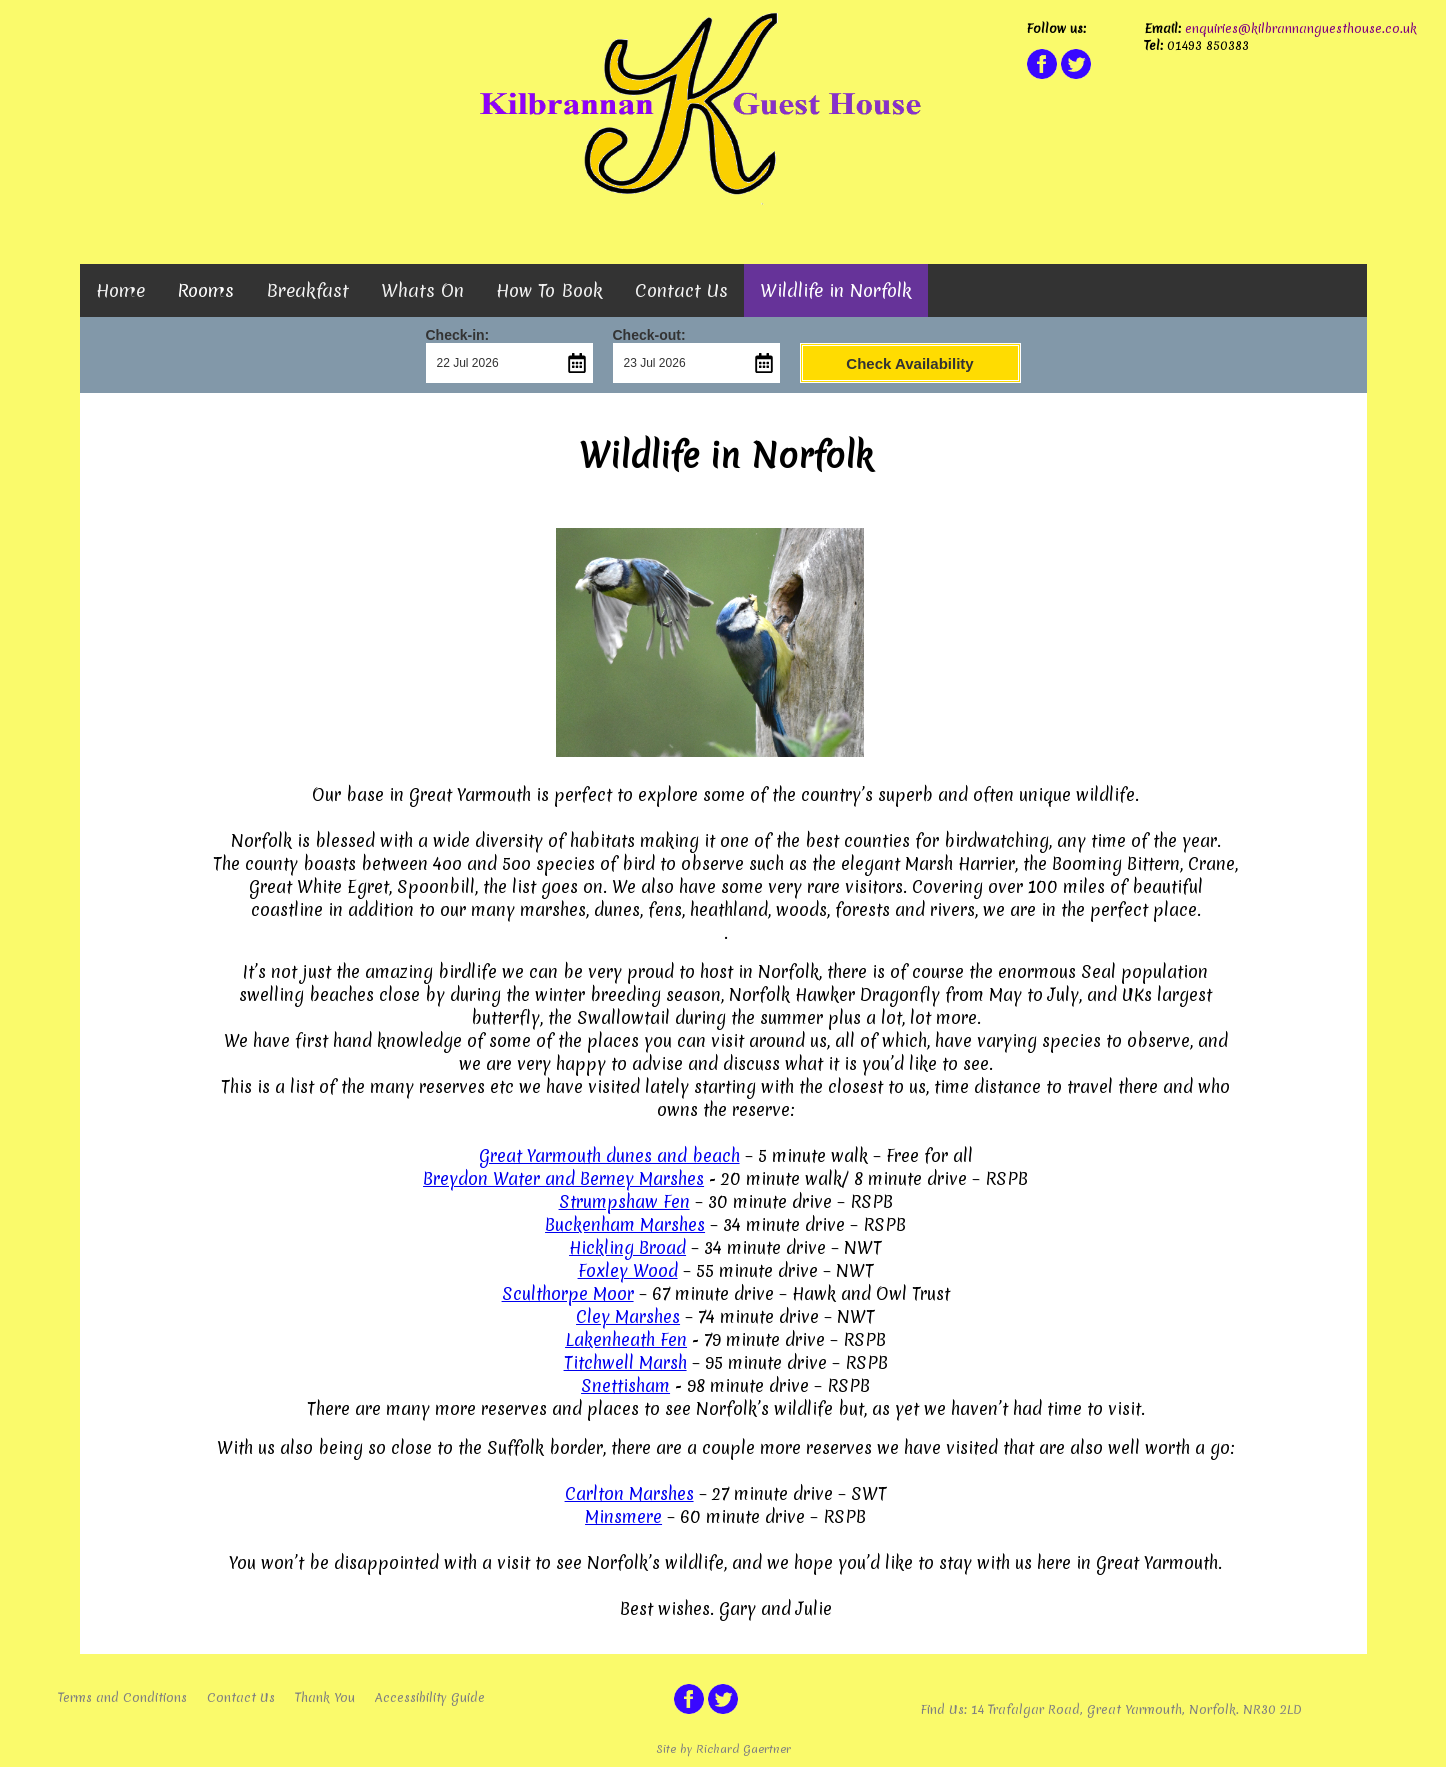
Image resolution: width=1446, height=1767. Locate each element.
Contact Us (681, 290)
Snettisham (625, 1385)
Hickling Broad (627, 1247)
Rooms (205, 290)
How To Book (549, 290)
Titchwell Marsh (625, 1362)
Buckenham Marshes (625, 1224)
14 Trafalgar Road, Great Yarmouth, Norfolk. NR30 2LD (1136, 1709)
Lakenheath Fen (626, 1339)
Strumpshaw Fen (624, 1201)
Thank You (325, 1697)
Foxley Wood (628, 1270)
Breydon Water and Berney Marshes (563, 1178)
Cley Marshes (628, 1316)
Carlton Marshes (629, 1493)
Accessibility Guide (430, 1697)
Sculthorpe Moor (568, 1293)
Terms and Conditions (122, 1697)
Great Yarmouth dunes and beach (609, 1155)
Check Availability (909, 363)
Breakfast (307, 290)
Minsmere (623, 1516)
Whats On (422, 290)
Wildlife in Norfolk (836, 290)
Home (120, 290)
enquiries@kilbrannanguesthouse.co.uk (1299, 28)
